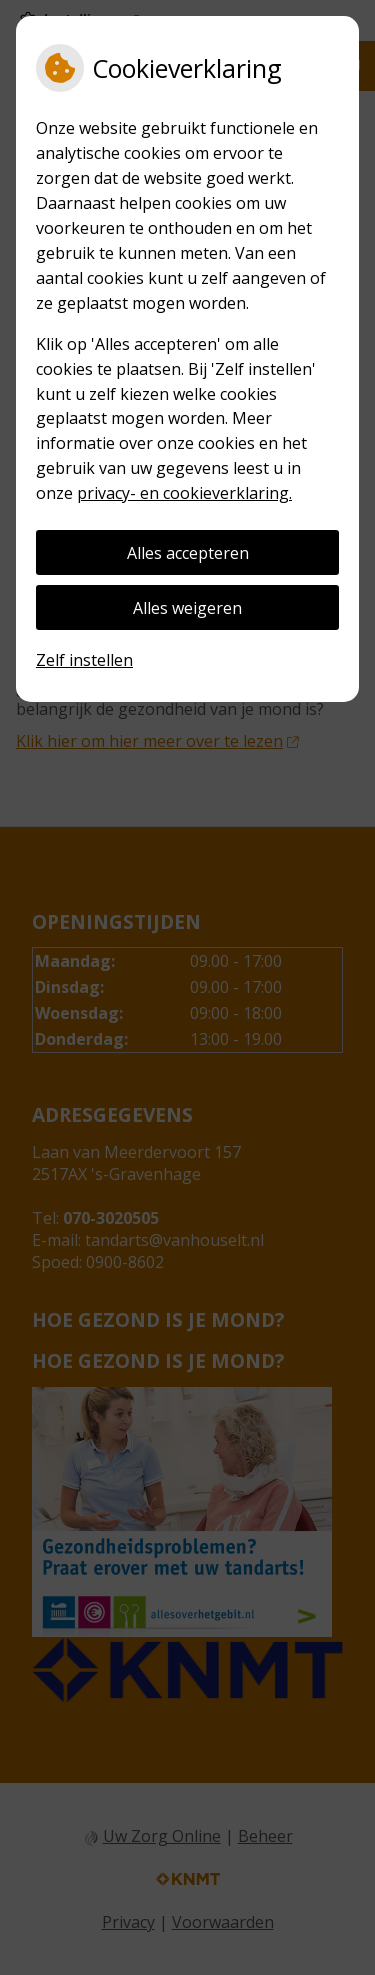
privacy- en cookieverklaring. (184, 493)
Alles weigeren (187, 608)
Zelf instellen (84, 660)
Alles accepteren (188, 553)
